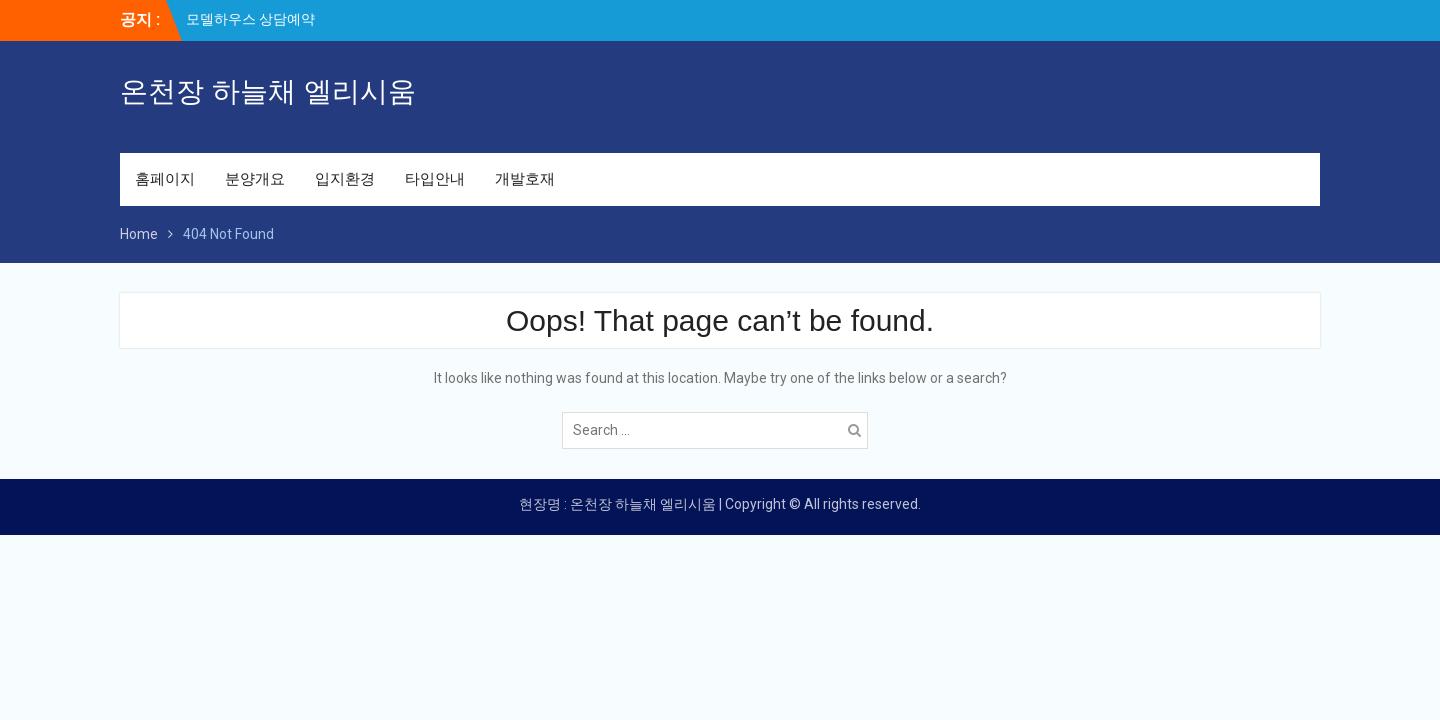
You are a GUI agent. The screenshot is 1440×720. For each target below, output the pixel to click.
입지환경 (345, 179)
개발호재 (525, 179)
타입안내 (435, 179)
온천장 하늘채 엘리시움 (268, 91)
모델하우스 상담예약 (250, 19)
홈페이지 (165, 179)
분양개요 (255, 179)
